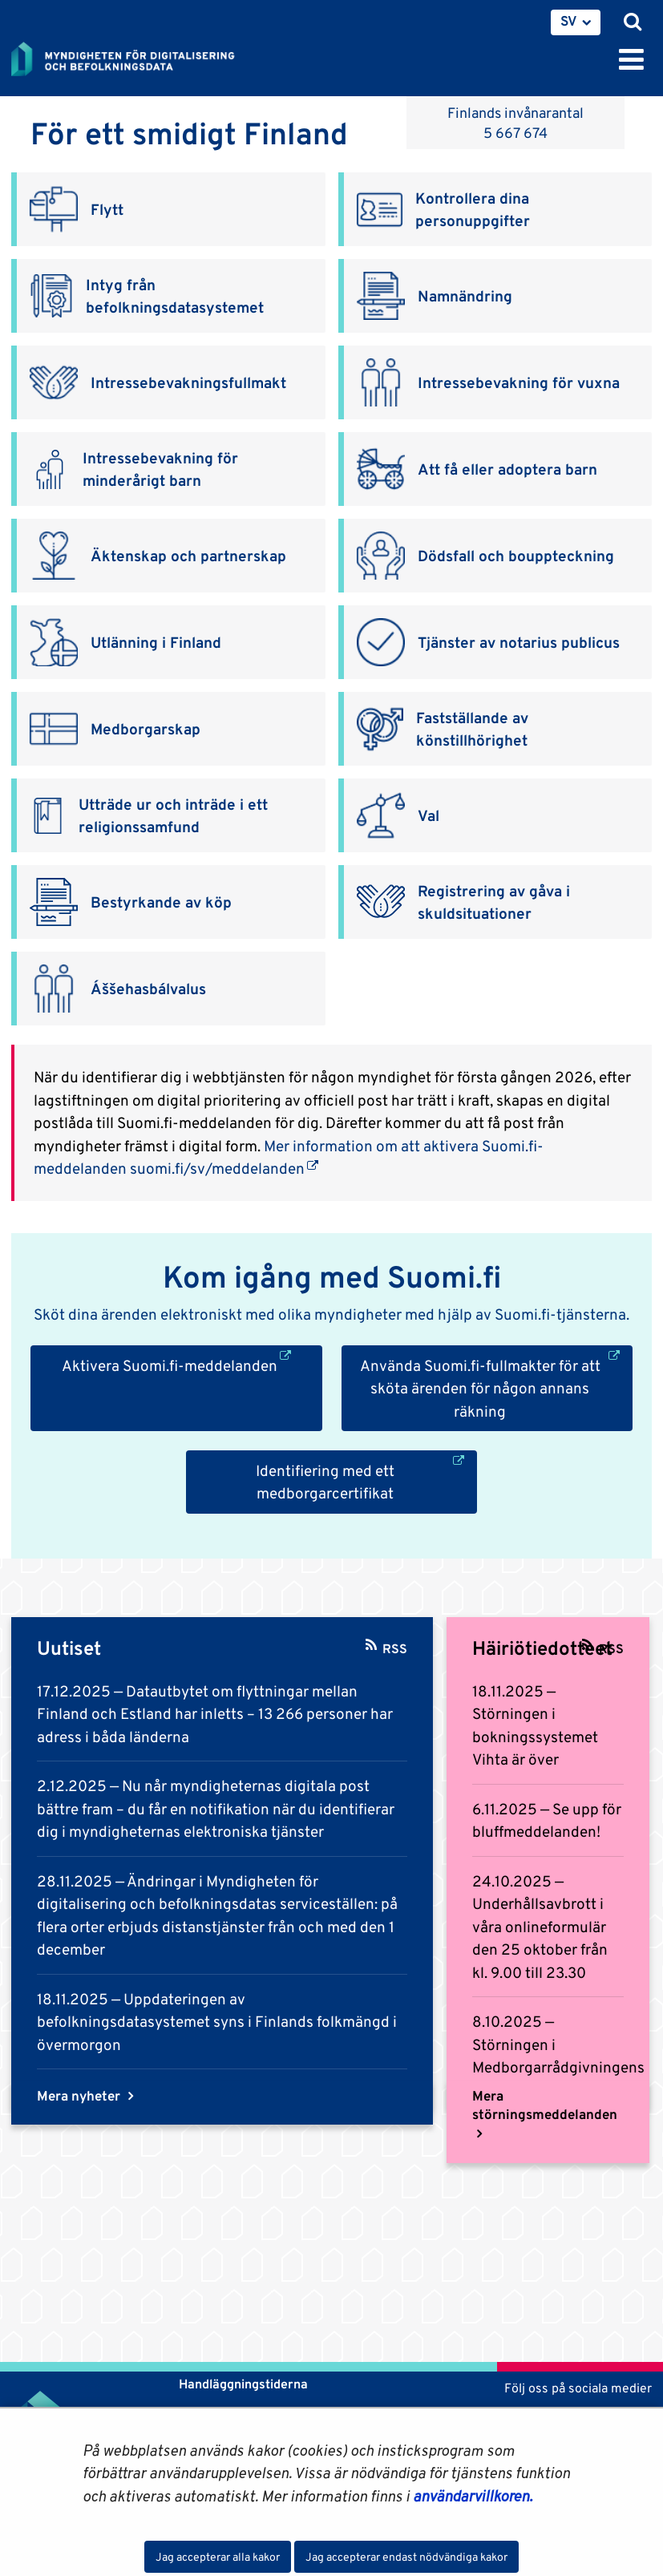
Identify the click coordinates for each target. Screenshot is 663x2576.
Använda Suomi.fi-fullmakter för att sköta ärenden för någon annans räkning (496, 1387)
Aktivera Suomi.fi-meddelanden (192, 1364)
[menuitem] (575, 22)
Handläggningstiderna (242, 2384)
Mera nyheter (80, 2096)
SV (568, 21)
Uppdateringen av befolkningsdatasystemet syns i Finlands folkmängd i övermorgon (217, 2021)
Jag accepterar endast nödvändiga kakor (406, 2557)
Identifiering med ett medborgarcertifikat (367, 1480)
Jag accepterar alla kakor (218, 2557)
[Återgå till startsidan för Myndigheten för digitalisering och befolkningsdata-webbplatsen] (133, 56)
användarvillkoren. (472, 2495)
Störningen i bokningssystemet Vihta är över (535, 1736)
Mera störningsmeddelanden (544, 2105)
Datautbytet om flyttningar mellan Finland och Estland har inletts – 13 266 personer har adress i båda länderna (215, 1713)
